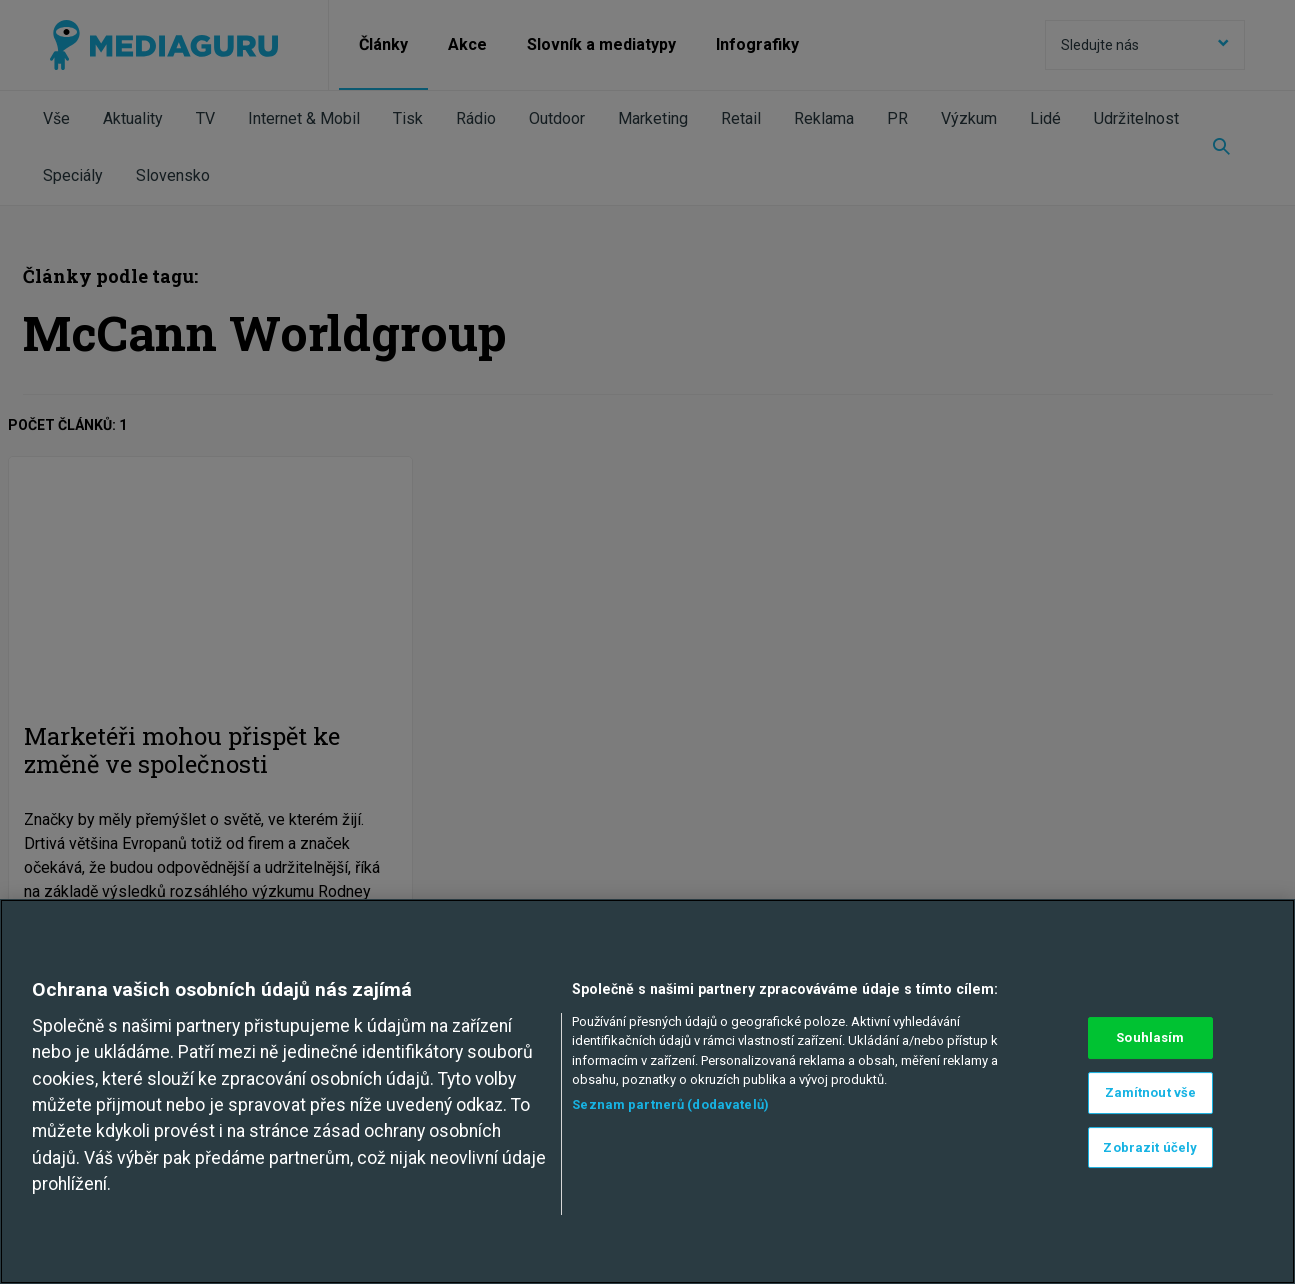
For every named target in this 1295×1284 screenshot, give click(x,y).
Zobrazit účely (1150, 1147)
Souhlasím (1150, 1037)
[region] (647, 1091)
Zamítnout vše (1151, 1092)
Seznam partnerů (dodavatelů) (670, 1104)
